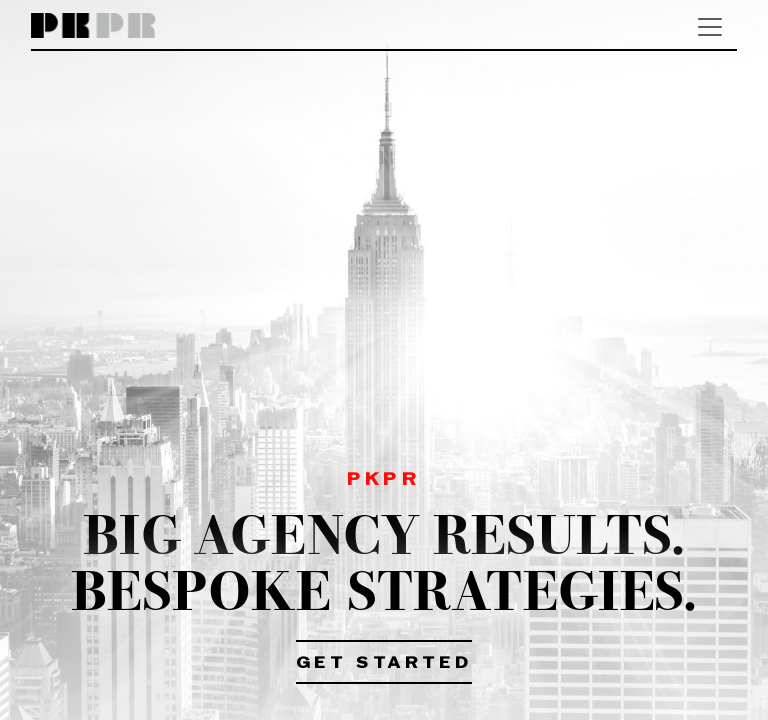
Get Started (384, 664)
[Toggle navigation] (710, 27)
